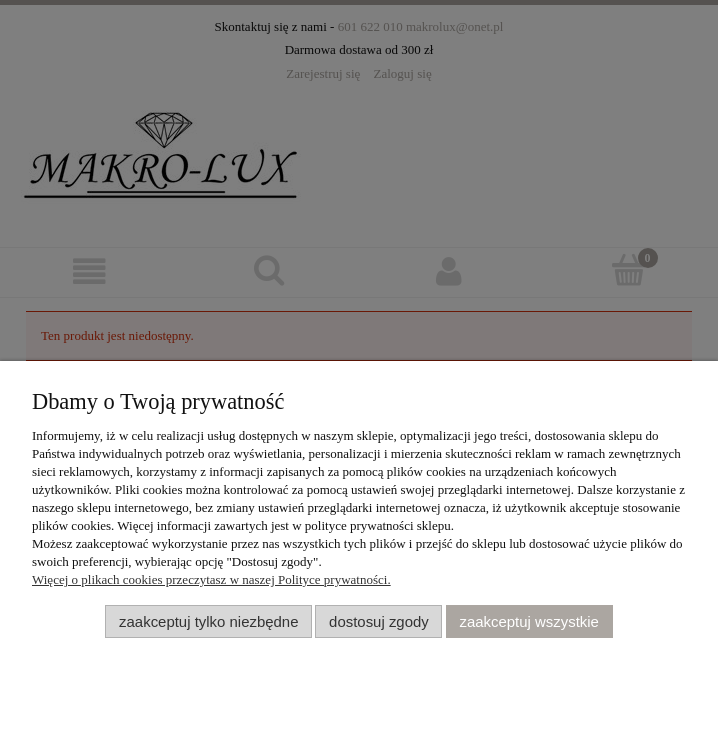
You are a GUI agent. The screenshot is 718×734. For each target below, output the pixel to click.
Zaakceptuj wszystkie (528, 621)
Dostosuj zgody (379, 621)
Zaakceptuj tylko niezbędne (208, 621)
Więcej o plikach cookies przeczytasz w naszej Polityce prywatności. (211, 579)
